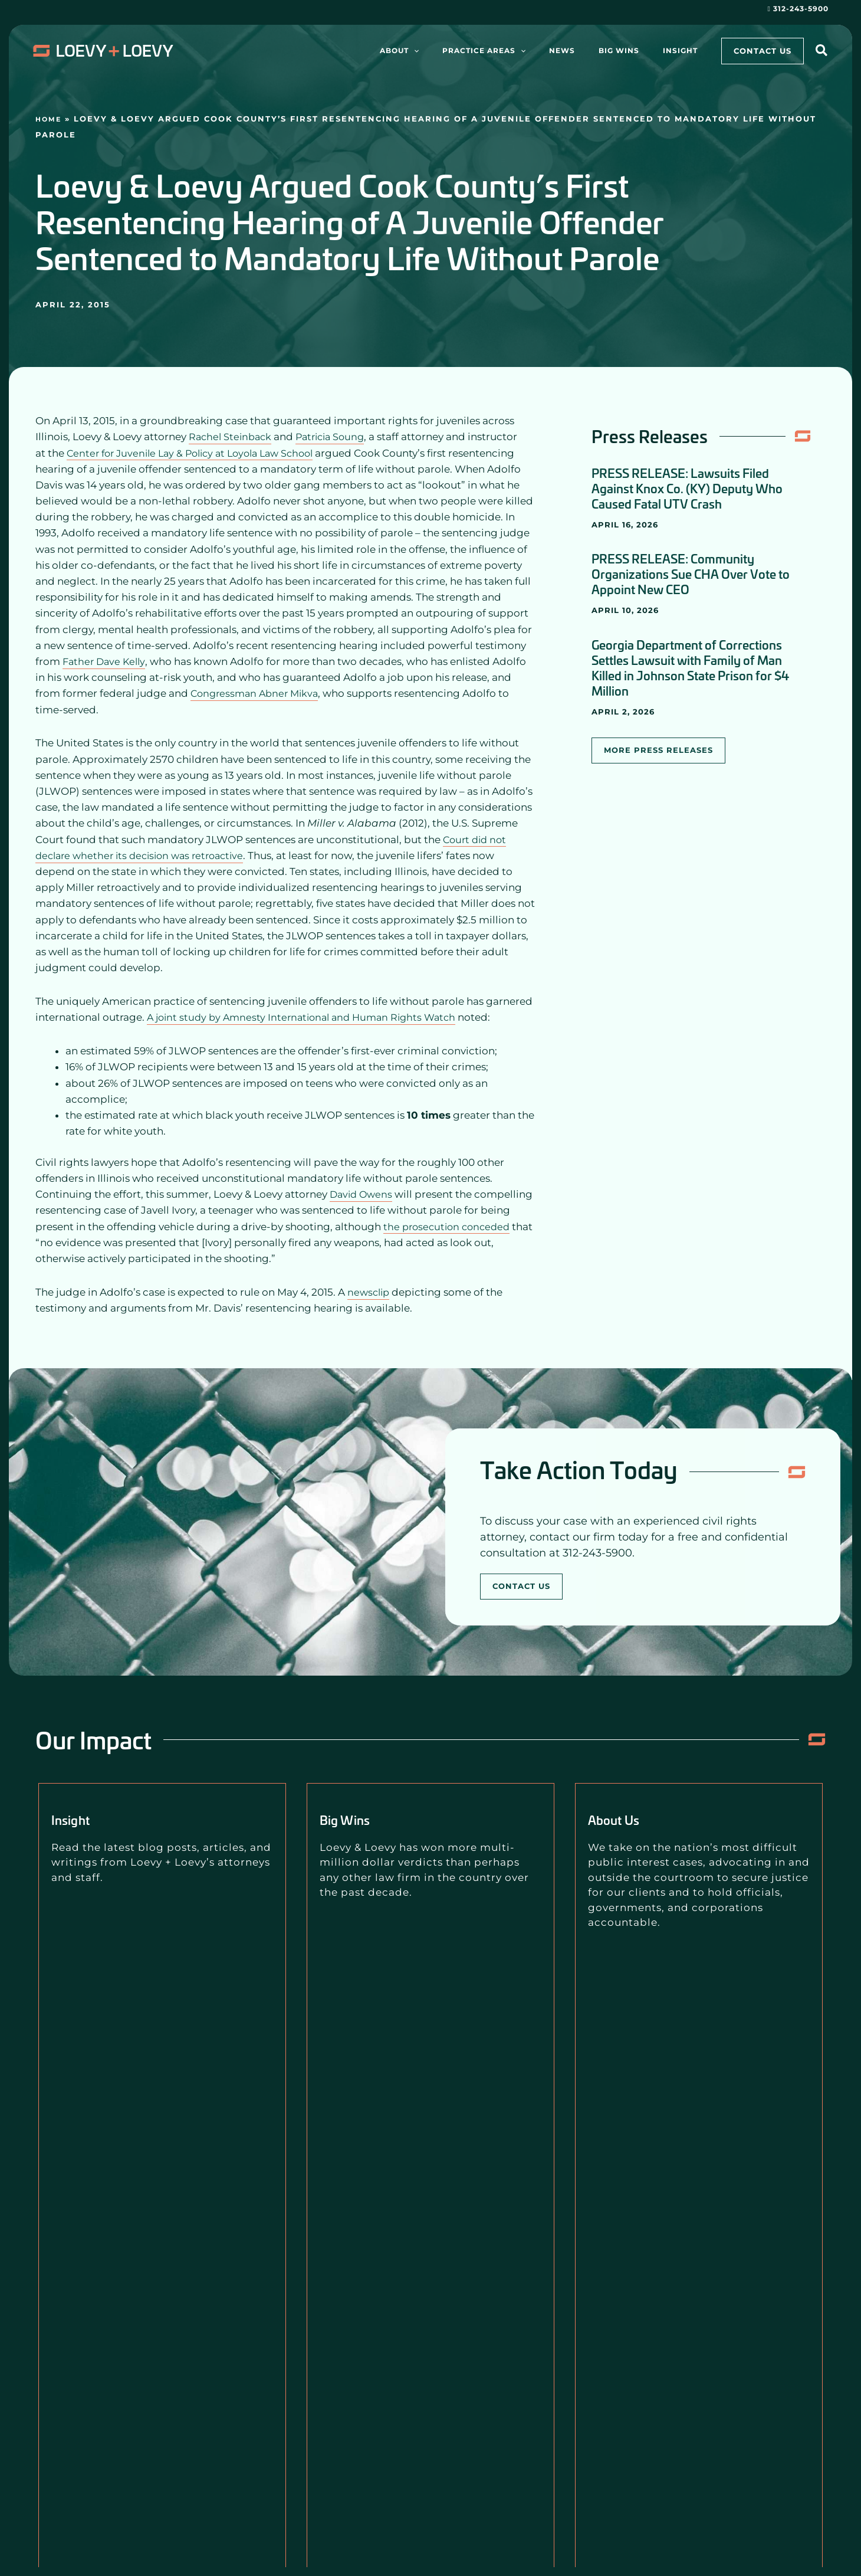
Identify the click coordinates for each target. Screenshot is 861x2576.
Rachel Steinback (232, 437)
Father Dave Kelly (106, 661)
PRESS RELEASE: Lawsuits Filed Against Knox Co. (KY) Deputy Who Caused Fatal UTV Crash (687, 488)
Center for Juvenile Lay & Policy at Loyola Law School (198, 453)
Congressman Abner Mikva (257, 693)
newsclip (369, 1292)
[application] (467, 50)
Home (50, 118)
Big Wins (355, 1818)
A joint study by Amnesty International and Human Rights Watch (308, 1017)
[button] (822, 52)
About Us (623, 1818)
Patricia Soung (336, 437)
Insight (78, 1818)
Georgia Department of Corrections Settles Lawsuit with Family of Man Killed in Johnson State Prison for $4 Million (690, 667)
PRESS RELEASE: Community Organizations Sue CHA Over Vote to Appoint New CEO (690, 573)
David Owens (363, 1194)
